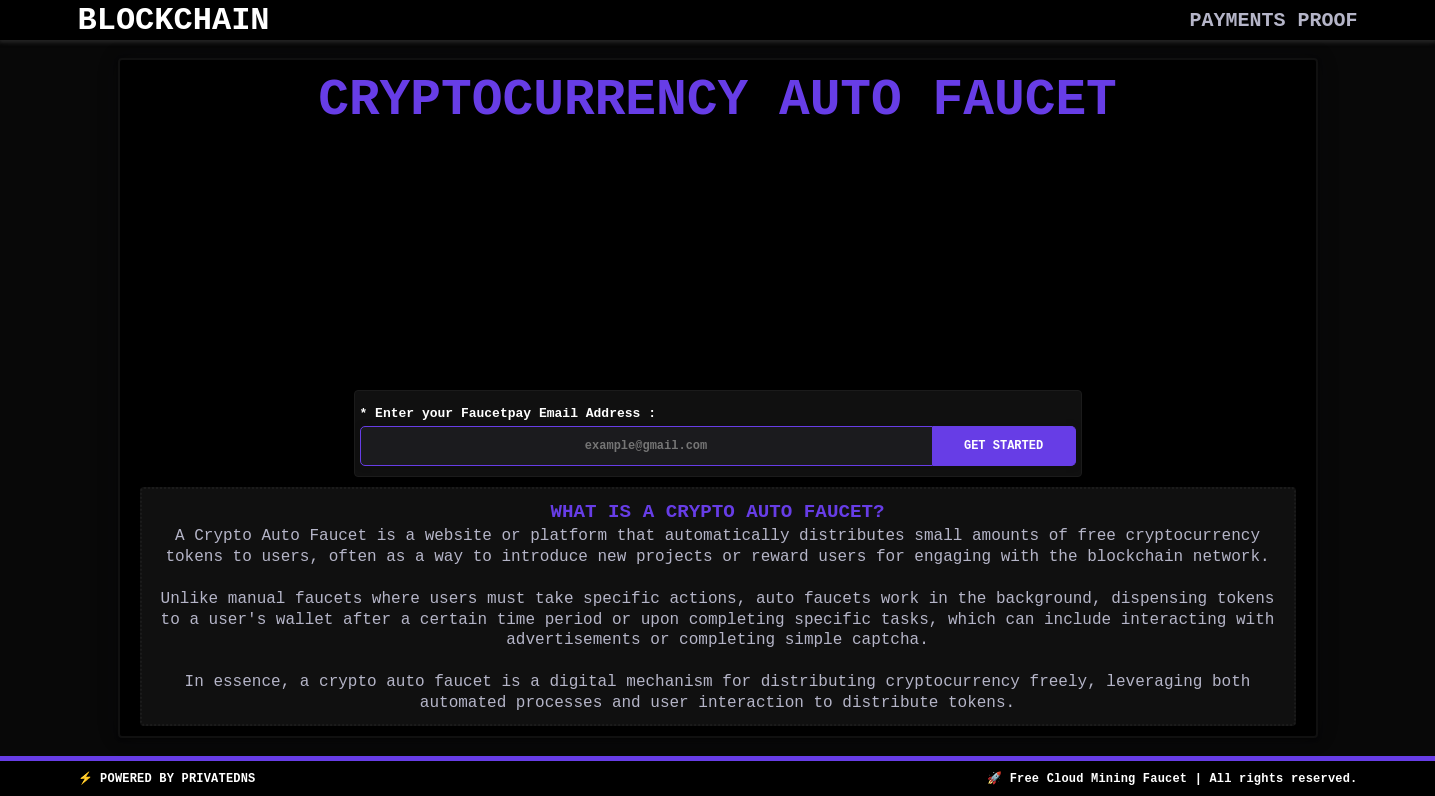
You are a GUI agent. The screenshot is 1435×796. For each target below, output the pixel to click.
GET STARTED (1003, 452)
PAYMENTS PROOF (1274, 20)
